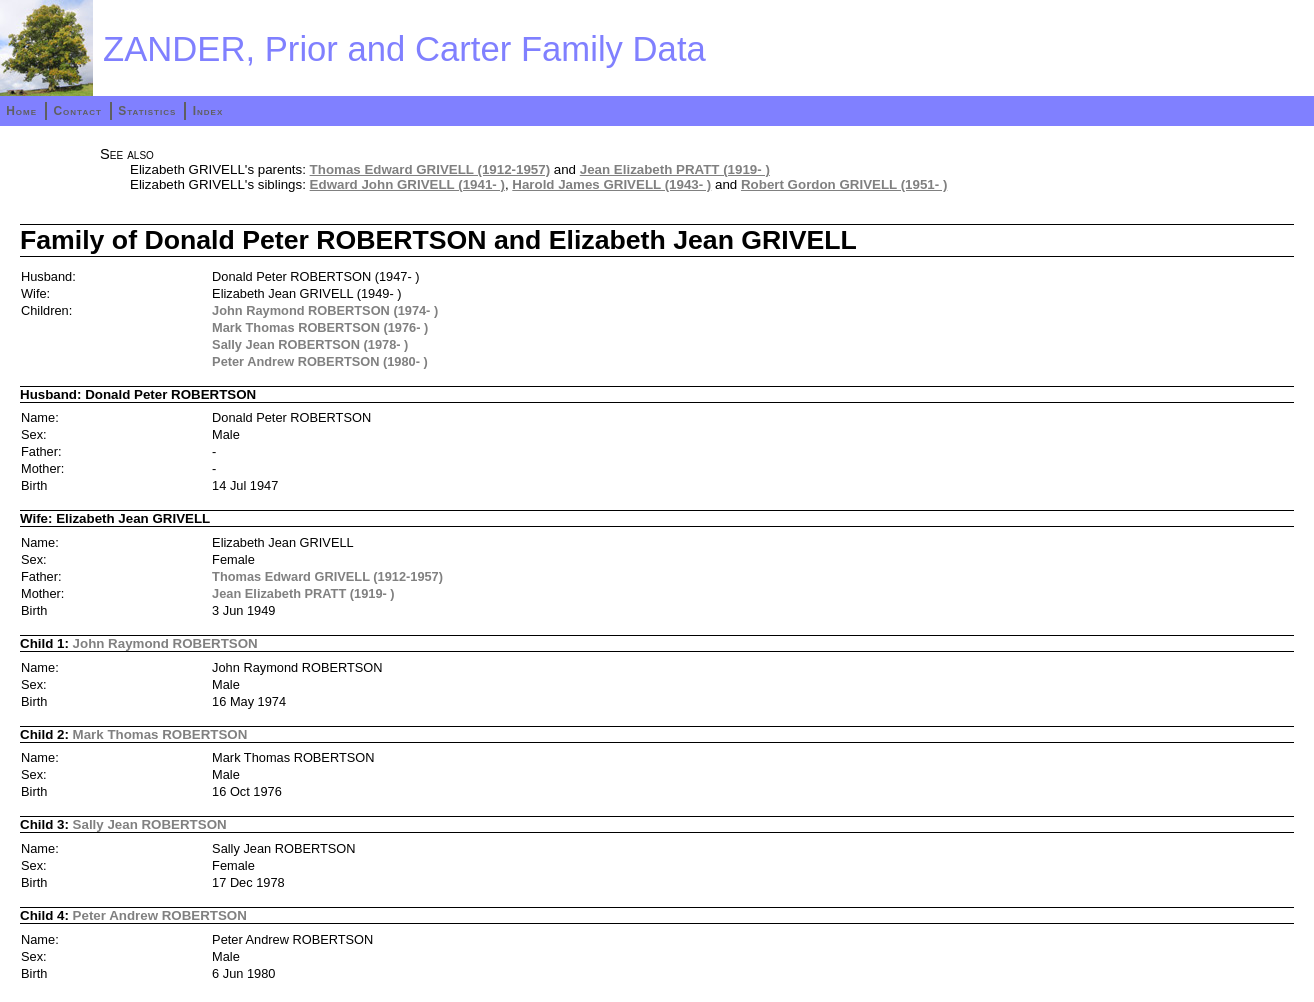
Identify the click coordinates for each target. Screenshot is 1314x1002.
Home (21, 111)
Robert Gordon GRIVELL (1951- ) (844, 184)
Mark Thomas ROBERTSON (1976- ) (320, 327)
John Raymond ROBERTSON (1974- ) (325, 310)
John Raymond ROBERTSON (165, 643)
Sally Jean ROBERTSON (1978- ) (310, 344)
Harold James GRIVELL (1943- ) (611, 184)
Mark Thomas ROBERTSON (160, 734)
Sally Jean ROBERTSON (150, 824)
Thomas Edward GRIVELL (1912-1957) (430, 169)
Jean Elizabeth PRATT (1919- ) (675, 169)
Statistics (147, 111)
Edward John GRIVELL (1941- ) (407, 184)
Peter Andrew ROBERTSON (160, 915)
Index (208, 111)
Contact (77, 111)
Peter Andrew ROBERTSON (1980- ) (320, 361)
